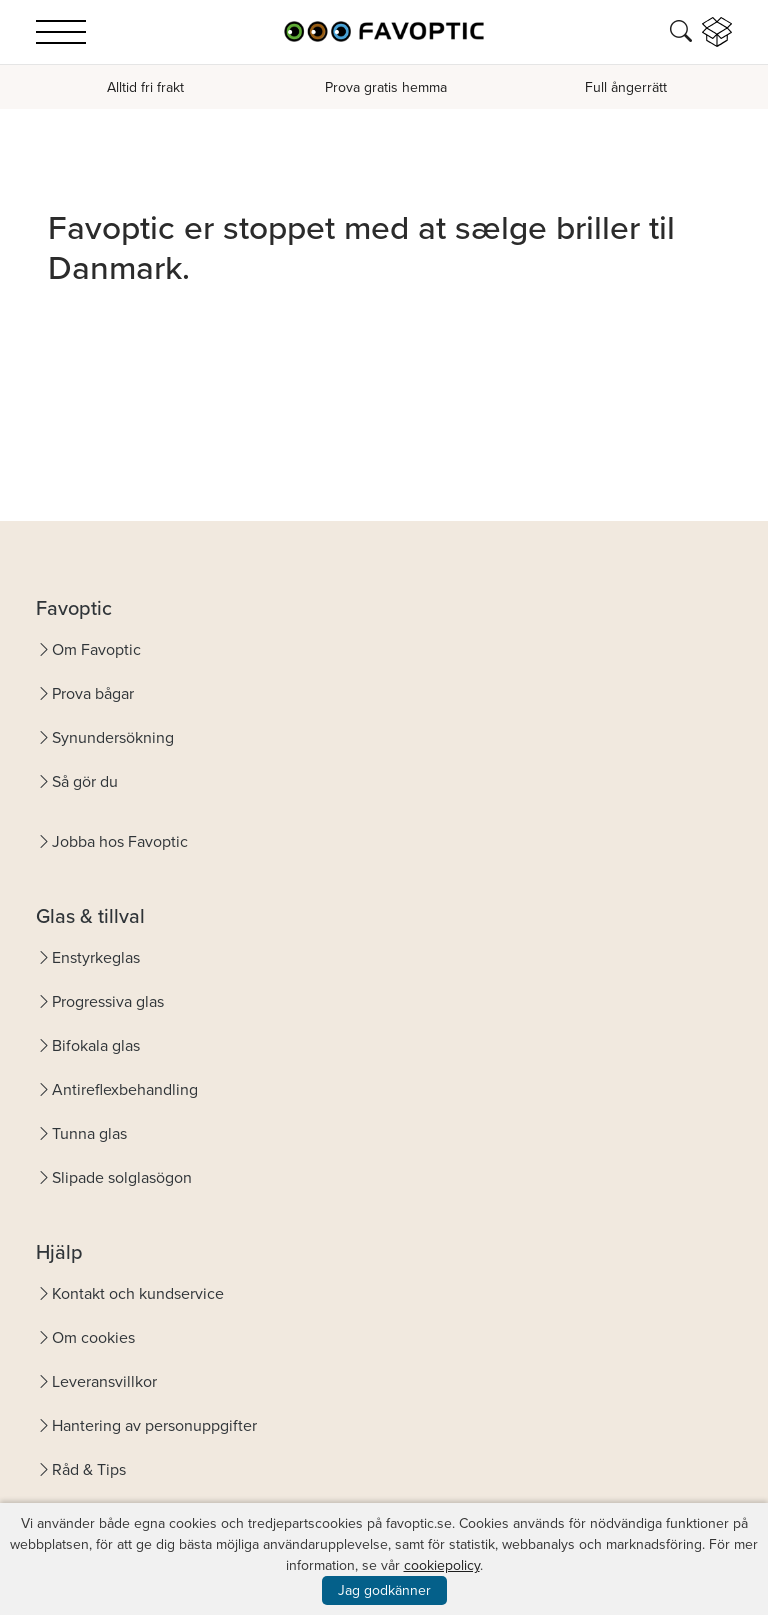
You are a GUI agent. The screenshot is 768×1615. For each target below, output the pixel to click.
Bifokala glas (96, 1045)
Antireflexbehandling (125, 1089)
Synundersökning (113, 737)
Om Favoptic (96, 649)
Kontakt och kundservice (138, 1293)
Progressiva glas (108, 1001)
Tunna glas (89, 1133)
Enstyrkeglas (96, 957)
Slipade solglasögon (122, 1177)
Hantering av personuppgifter (154, 1425)
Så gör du (85, 781)
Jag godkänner (384, 1590)
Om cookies (93, 1337)
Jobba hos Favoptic (120, 841)
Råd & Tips (89, 1469)
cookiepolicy (442, 1565)
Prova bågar (93, 693)
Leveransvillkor (104, 1381)
